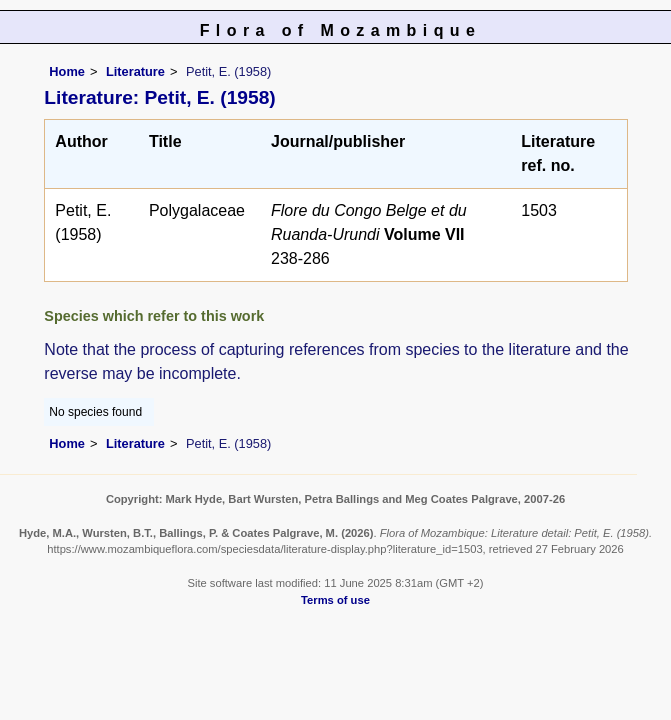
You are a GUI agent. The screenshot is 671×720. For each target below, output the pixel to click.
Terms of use (335, 600)
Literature (135, 71)
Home (67, 71)
